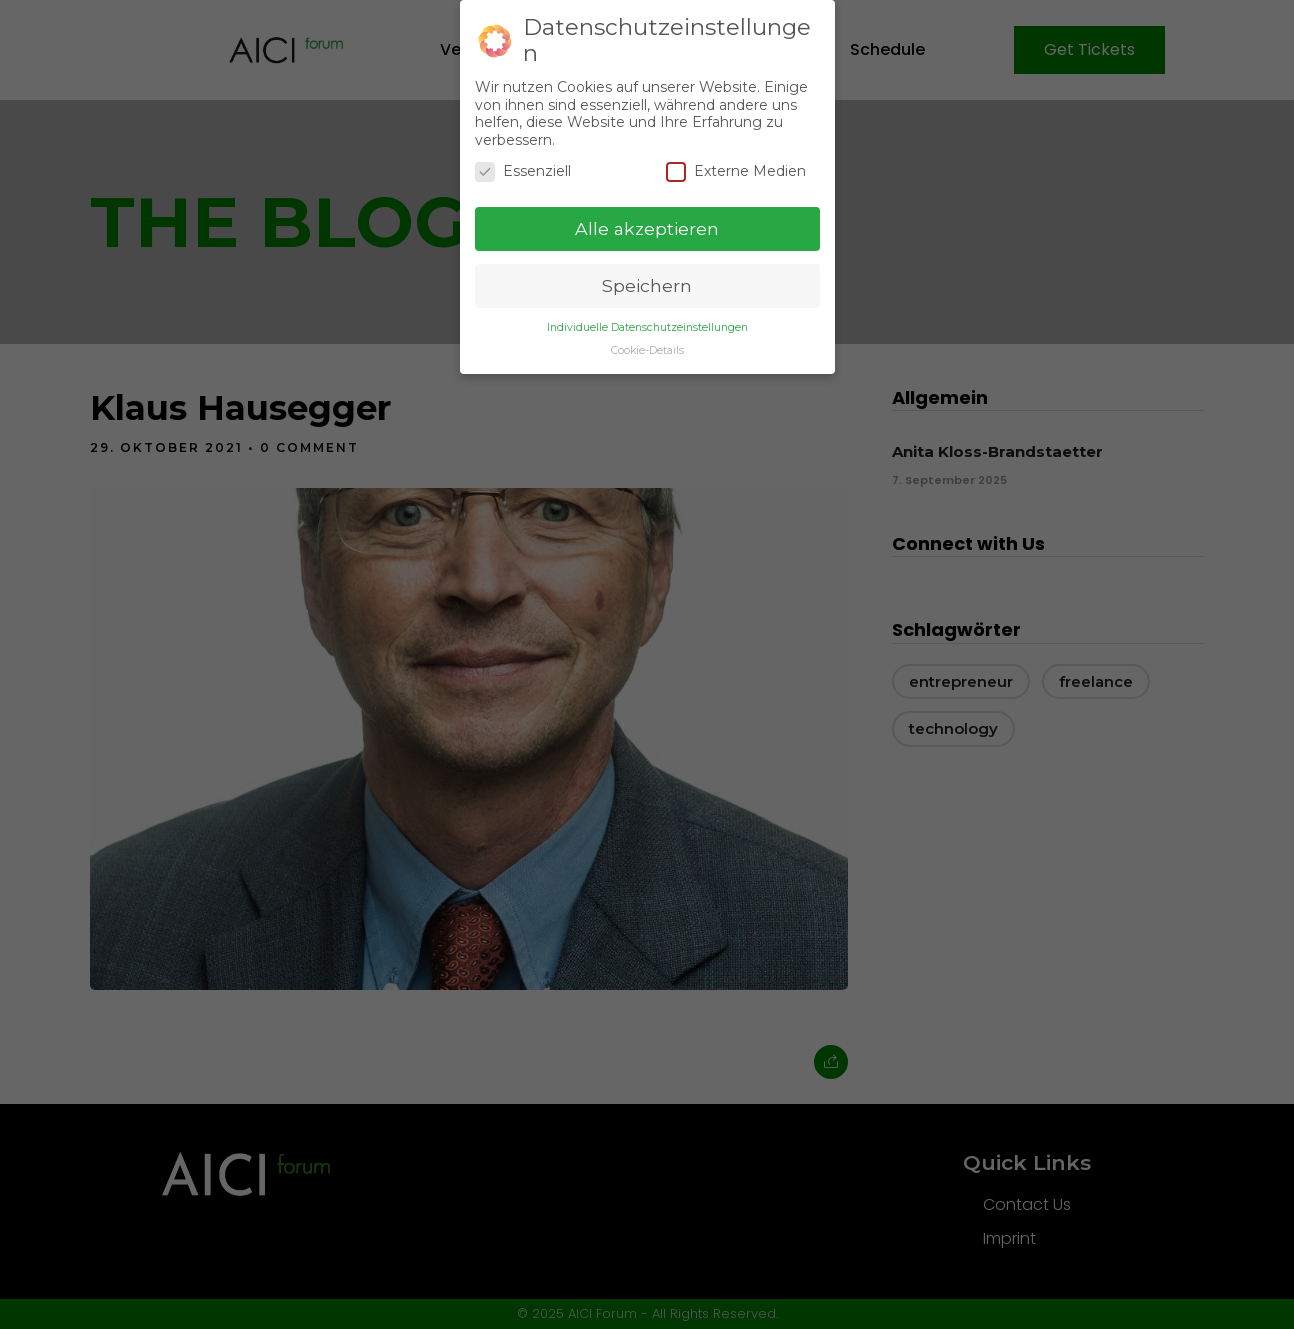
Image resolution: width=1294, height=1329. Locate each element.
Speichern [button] (647, 284)
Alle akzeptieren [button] (647, 227)
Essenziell (523, 170)
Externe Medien (736, 170)
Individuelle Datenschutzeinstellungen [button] (647, 325)
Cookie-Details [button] (647, 348)
